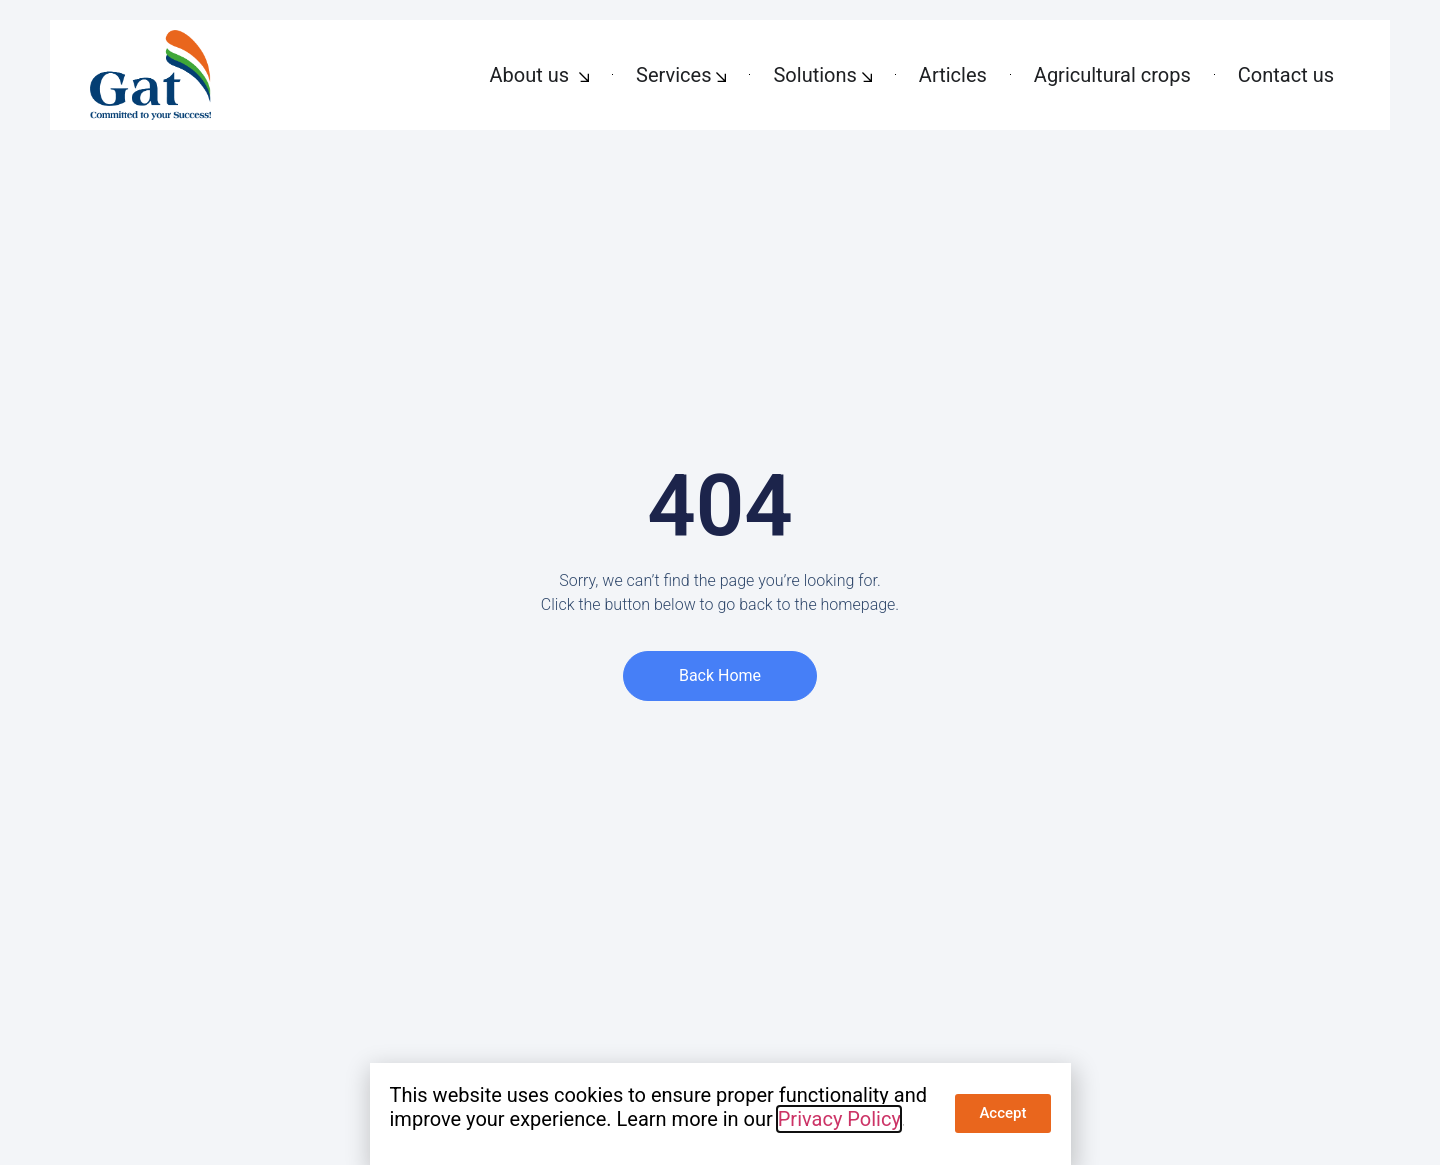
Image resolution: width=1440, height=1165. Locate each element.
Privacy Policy (839, 1119)
